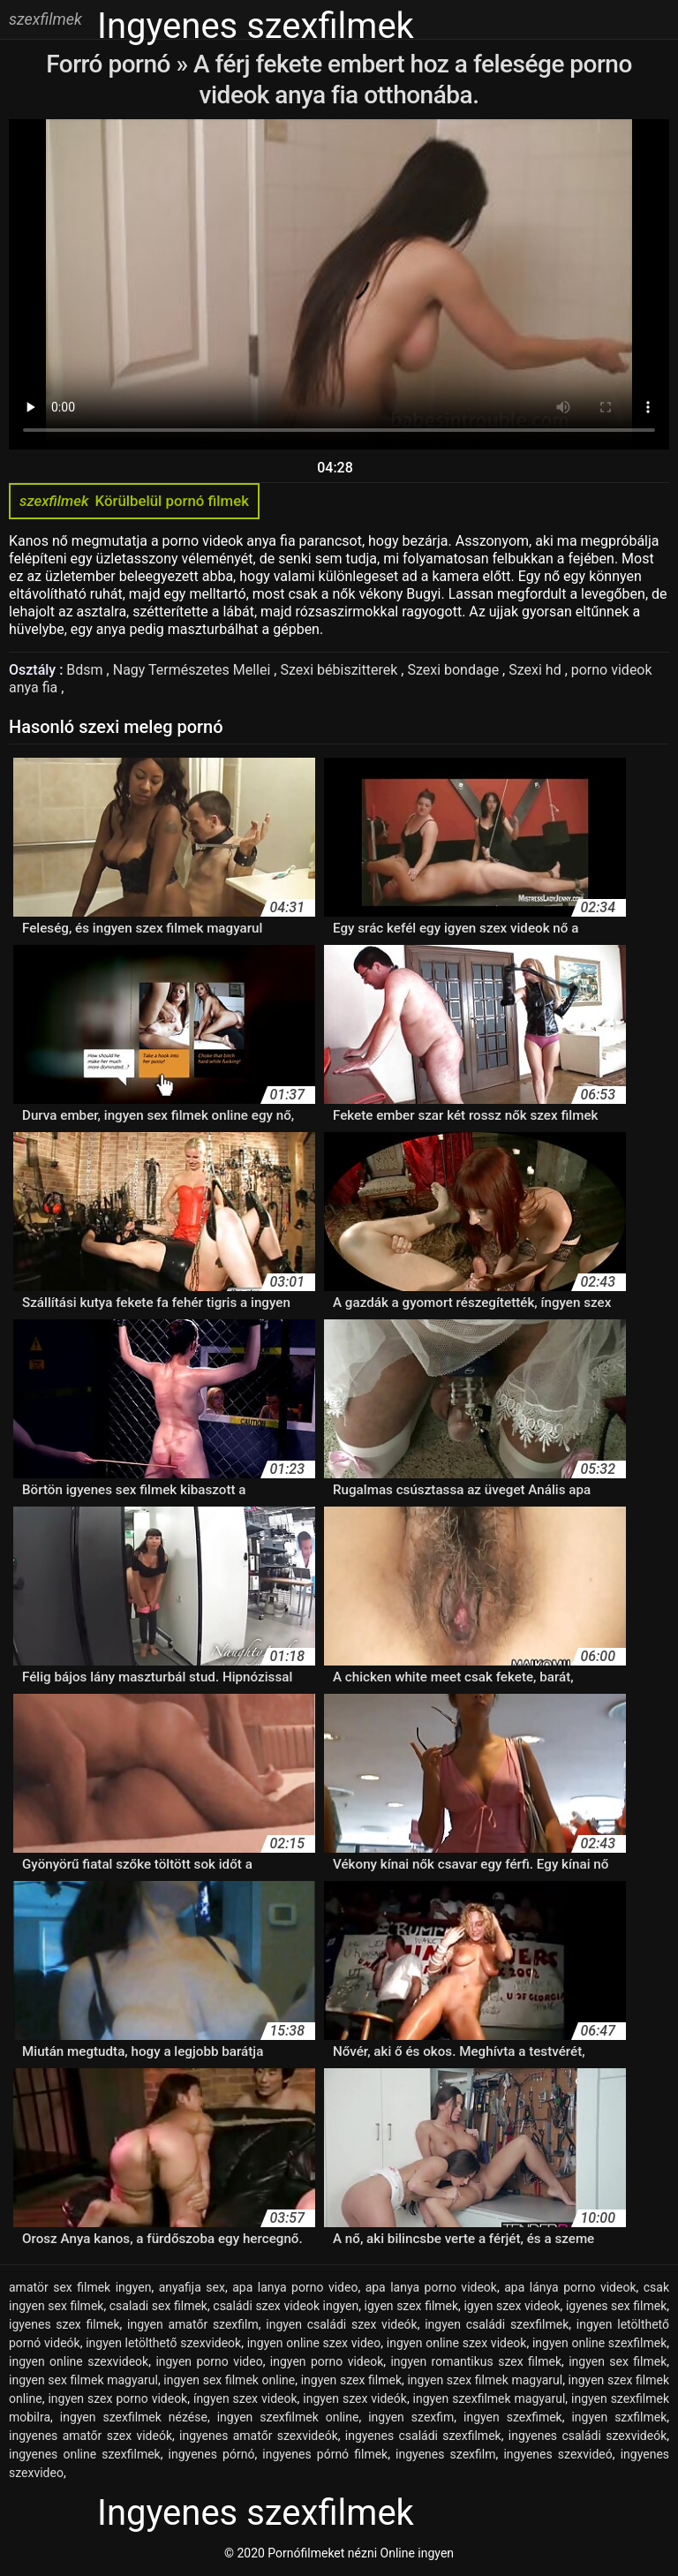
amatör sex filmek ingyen (80, 2287)
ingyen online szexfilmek (599, 2343)
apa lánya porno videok (570, 2287)
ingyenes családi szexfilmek (423, 2436)
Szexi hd (536, 669)
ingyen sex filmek (618, 2361)
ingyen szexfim (411, 2417)
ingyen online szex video (314, 2343)
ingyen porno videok (326, 2361)
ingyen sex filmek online (229, 2380)
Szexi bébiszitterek (340, 669)
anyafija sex (192, 2287)
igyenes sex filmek (616, 2306)
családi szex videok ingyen (285, 2306)
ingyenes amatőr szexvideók (258, 2436)
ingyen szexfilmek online (288, 2417)
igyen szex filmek (412, 2306)
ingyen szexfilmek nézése (133, 2417)
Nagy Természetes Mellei (194, 669)
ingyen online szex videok (457, 2343)
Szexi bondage (454, 669)
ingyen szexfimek (512, 2417)
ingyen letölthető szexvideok (163, 2343)
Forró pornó (111, 64)
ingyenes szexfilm (445, 2454)
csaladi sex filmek (158, 2306)
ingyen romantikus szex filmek (475, 2361)
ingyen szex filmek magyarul (484, 2380)
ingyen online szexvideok (78, 2361)
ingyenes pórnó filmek (325, 2454)
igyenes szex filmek (64, 2324)
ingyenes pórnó (212, 2454)
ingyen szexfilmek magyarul (489, 2398)
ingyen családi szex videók (341, 2324)
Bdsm (86, 669)
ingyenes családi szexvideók (587, 2436)
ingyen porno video (208, 2361)
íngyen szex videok (245, 2398)
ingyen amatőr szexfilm (193, 2324)
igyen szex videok (511, 2306)
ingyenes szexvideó (557, 2454)
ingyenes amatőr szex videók (90, 2436)
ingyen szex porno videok (117, 2398)
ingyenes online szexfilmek (85, 2454)
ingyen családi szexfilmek (497, 2324)
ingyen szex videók (355, 2398)
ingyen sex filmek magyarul (83, 2380)
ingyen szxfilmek (619, 2417)
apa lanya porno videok (431, 2287)
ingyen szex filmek (351, 2380)
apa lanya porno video (295, 2287)
